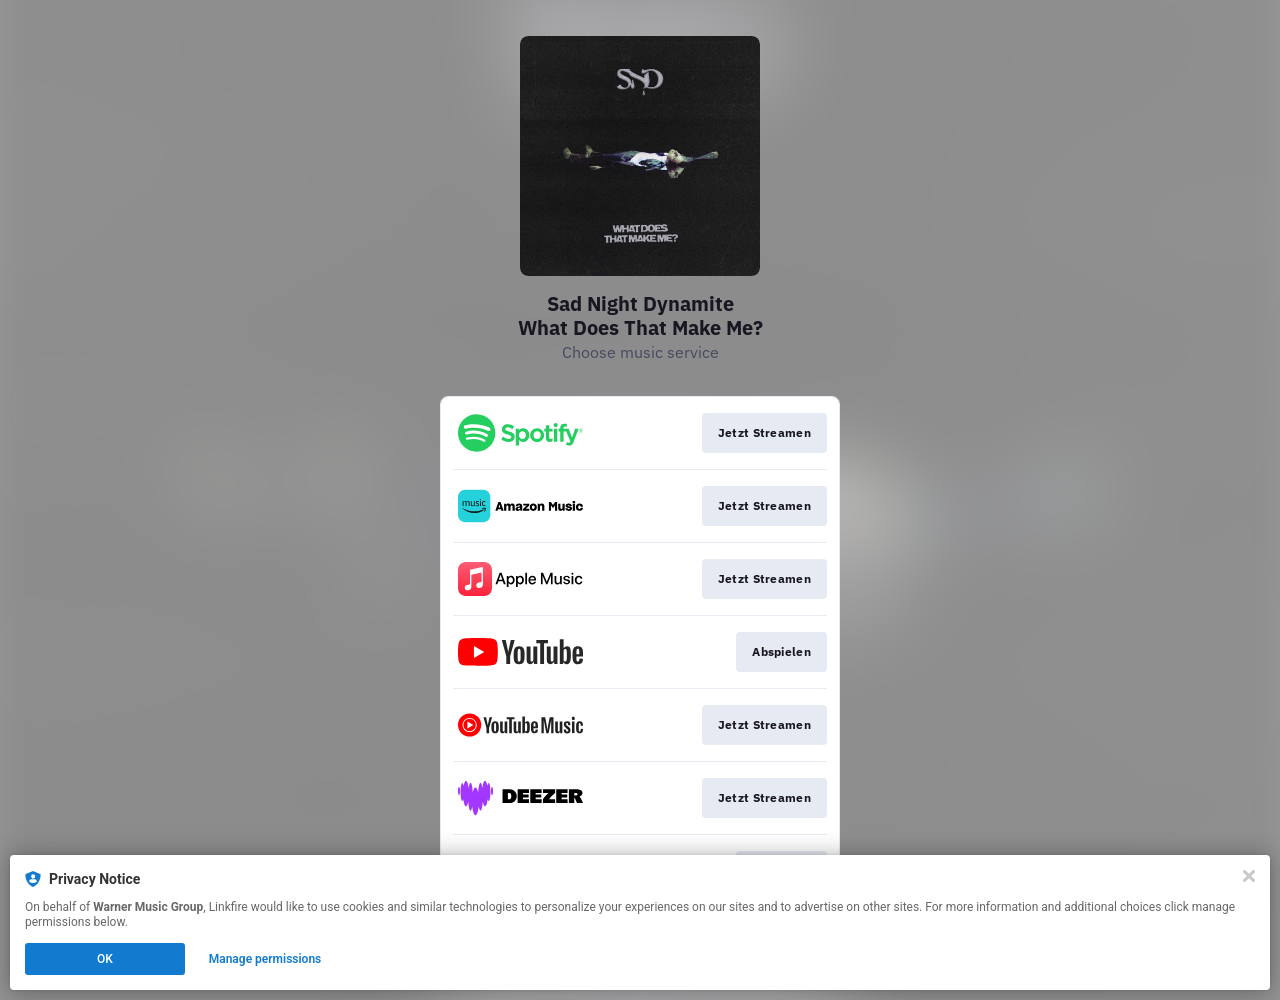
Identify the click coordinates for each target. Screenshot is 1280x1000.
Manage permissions (265, 959)
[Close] (1249, 876)
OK (105, 959)
